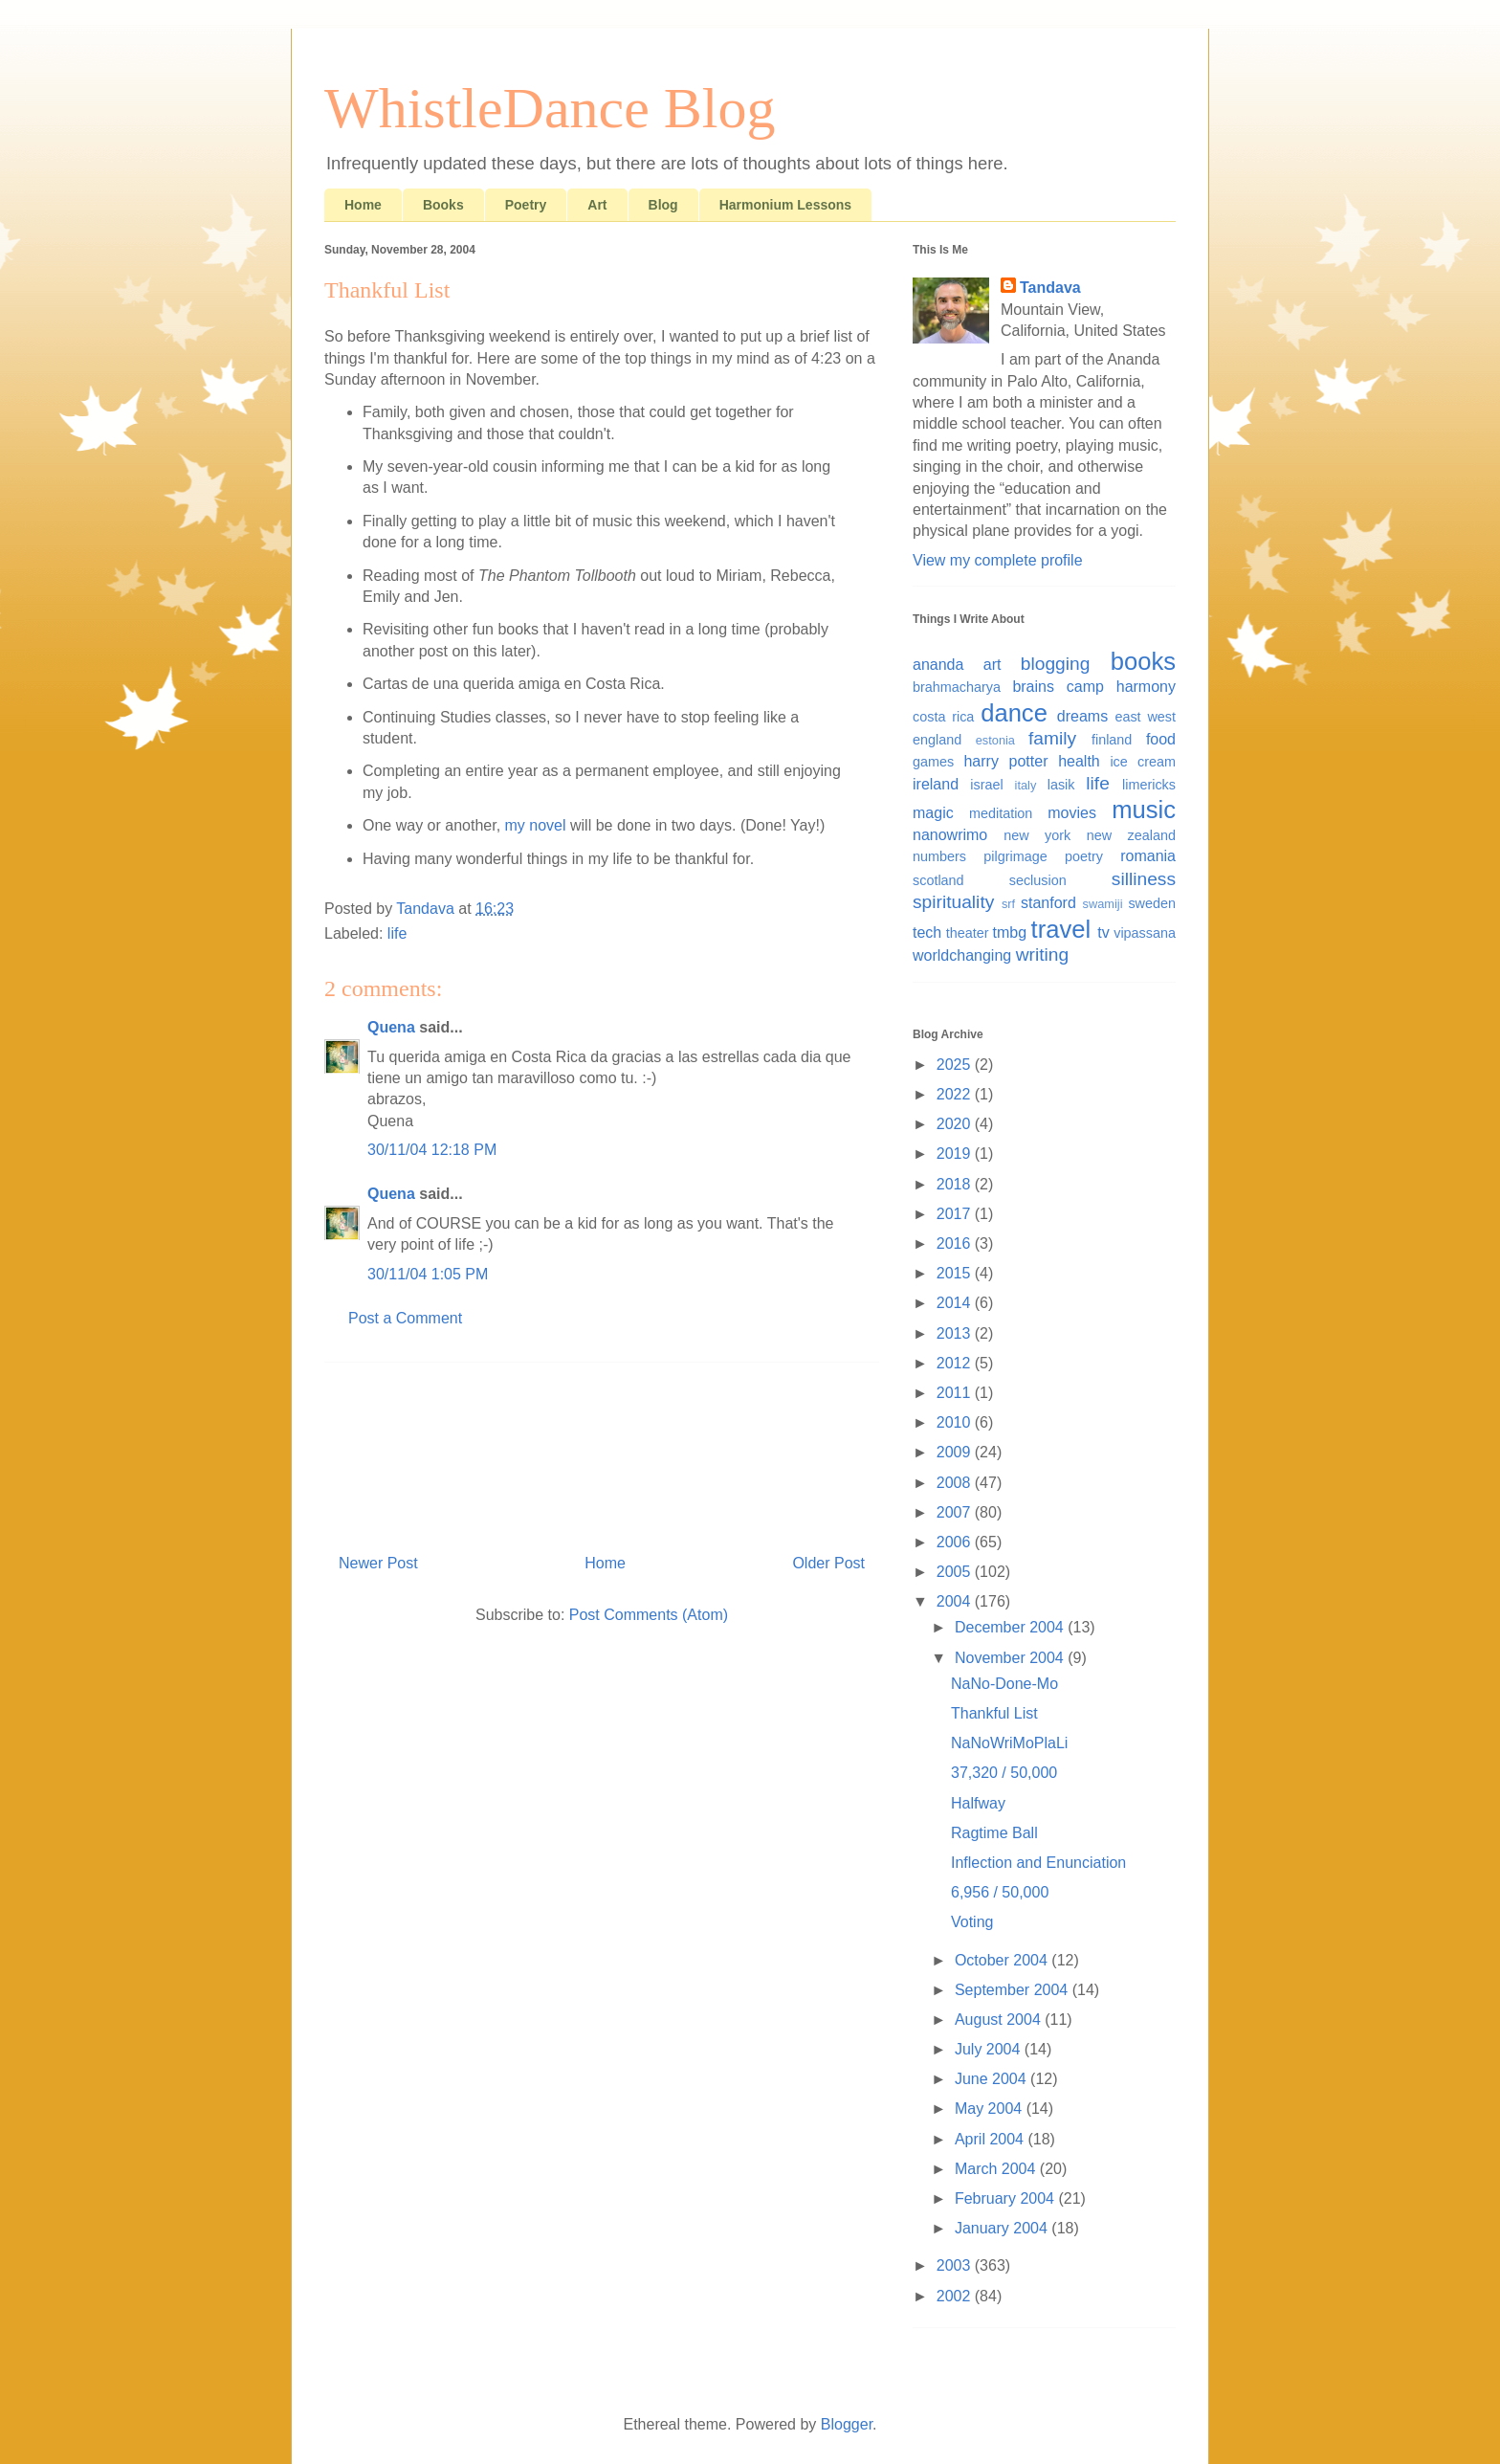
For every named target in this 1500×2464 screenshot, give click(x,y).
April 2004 (991, 2139)
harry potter (1005, 761)
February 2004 (1007, 2198)
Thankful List (994, 1713)
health (1079, 761)
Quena (391, 1027)
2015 (956, 1273)
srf (1008, 904)
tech (927, 932)
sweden (1152, 903)
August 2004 (1000, 2019)
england (937, 739)
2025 (956, 1064)
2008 (956, 1483)
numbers (939, 856)
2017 (956, 1214)
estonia (995, 740)
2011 (956, 1393)
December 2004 (1011, 1627)
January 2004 (1003, 2228)
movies (1072, 813)
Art (597, 204)
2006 (956, 1542)
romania (1148, 856)
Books (443, 204)
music (1144, 809)
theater (967, 933)
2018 (956, 1184)
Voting (972, 1922)
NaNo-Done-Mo (1004, 1684)
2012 (956, 1363)
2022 (956, 1094)
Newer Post (378, 1563)
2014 (956, 1303)
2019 (956, 1153)
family (1052, 738)
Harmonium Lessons (785, 204)
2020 (956, 1124)
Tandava (1050, 287)
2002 (956, 2296)
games (933, 761)
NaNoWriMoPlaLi (1009, 1743)
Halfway (978, 1803)
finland (1112, 739)
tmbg (1010, 932)
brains (1033, 686)
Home (363, 204)
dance (1014, 712)
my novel (535, 825)
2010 (956, 1422)
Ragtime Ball (994, 1833)
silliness (1144, 879)
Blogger (846, 2424)
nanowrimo (950, 835)
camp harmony (1121, 686)
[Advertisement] (602, 1450)
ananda (938, 664)
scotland (938, 880)
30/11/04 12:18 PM (431, 1150)
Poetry (526, 204)
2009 (956, 1452)
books (1143, 661)
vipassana (1145, 933)
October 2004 (1003, 1960)
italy (1026, 785)
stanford (1048, 903)
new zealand (1131, 835)
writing (1042, 954)
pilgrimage (1015, 856)
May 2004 (990, 2108)
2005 (956, 1572)
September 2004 (1013, 1990)
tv (1103, 932)
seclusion (1038, 880)
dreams (1082, 716)
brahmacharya (957, 687)
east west (1145, 716)
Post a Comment (405, 1318)
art (992, 664)
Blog (663, 204)
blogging (1056, 664)
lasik (1061, 784)
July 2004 (990, 2049)
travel (1061, 929)
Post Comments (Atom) (648, 1615)
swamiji (1103, 904)
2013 (956, 1333)
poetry (1084, 856)
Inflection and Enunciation (1038, 1862)
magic (933, 813)
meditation (1000, 813)
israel (986, 784)
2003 (956, 2265)
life (397, 933)
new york (1037, 835)
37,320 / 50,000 (1004, 1773)
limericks (1149, 784)
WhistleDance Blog (550, 108)
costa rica (943, 716)
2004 (956, 1601)
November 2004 (1011, 1658)
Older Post (828, 1563)
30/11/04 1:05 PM (427, 1274)
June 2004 (992, 2079)
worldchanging (962, 955)
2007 (956, 1512)
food (1161, 739)
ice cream (1143, 761)
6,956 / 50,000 (999, 1892)
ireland (936, 784)
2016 (956, 1243)
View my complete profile (998, 560)
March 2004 (997, 2169)
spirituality (953, 902)
